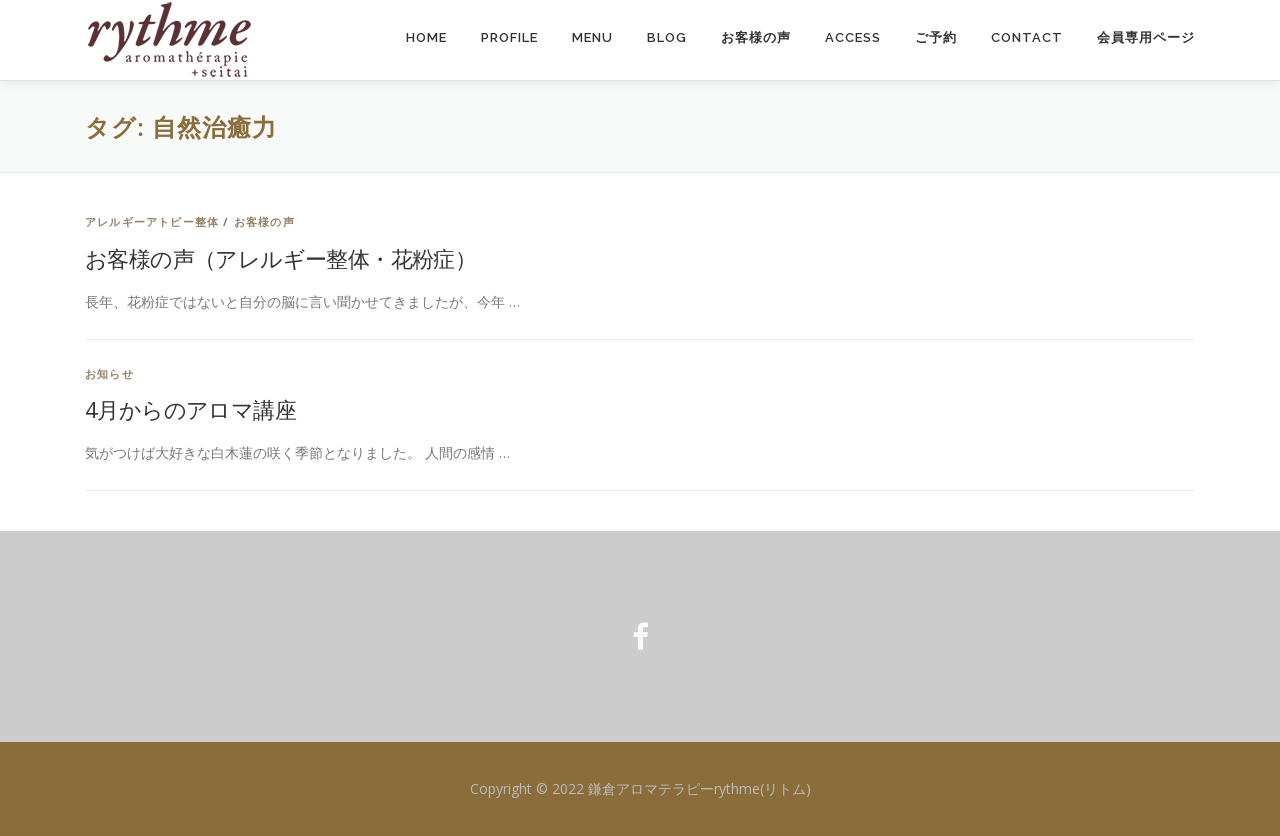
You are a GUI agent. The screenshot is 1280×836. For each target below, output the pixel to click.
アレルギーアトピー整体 (152, 221)
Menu (592, 37)
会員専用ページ (1146, 37)
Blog (667, 37)
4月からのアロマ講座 (190, 409)
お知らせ (109, 373)
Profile (509, 37)
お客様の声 (756, 37)
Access (853, 37)
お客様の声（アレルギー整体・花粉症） (280, 258)
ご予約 (936, 37)
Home (426, 37)
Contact (1027, 37)
